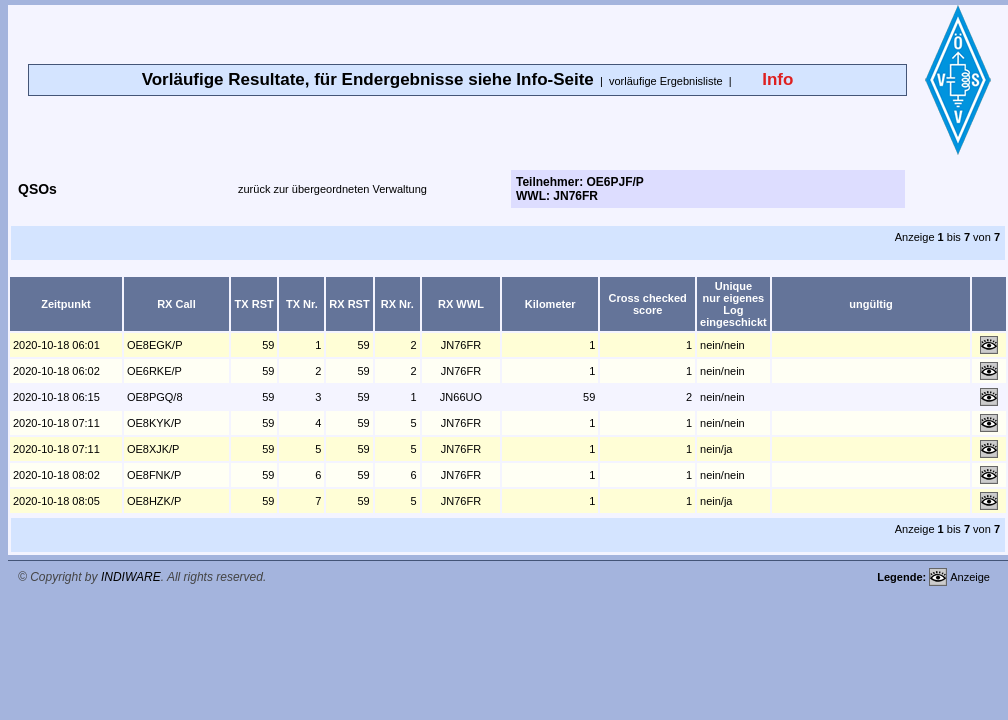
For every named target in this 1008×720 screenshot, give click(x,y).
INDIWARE (131, 577)
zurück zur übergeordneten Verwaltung (332, 189)
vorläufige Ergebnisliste (666, 81)
